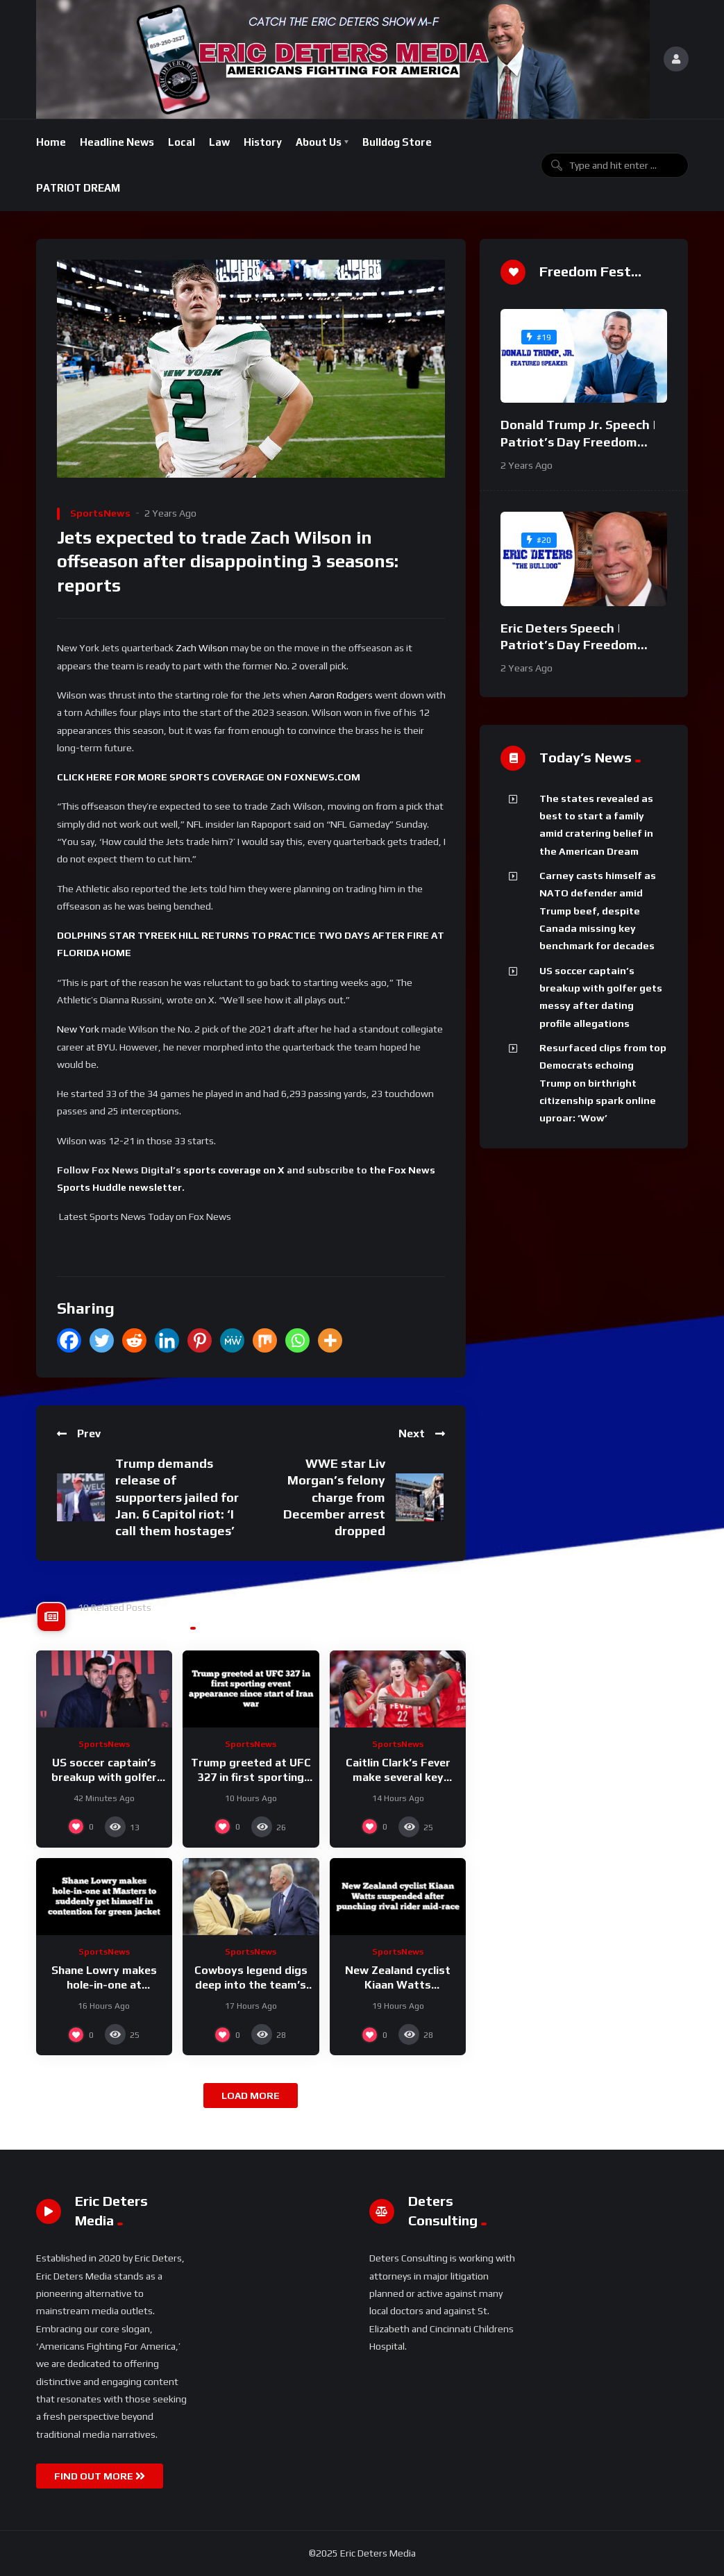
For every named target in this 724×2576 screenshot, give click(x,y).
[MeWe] (232, 1340)
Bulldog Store (397, 142)
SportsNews (100, 513)
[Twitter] (102, 1340)
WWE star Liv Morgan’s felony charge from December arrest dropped (334, 1497)
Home (51, 142)
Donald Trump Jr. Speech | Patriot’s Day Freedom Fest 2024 (578, 441)
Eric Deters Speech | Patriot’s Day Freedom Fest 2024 (568, 645)
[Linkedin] (167, 1340)
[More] (330, 1340)
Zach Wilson (201, 647)
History (263, 142)
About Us (319, 142)
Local (181, 142)
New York (78, 1029)
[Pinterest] (199, 1340)
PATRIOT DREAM (78, 188)
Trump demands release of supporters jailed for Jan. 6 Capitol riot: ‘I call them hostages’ (177, 1497)
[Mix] (265, 1340)
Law (219, 142)
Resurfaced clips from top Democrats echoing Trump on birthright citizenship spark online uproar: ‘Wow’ (602, 1082)
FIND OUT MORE (99, 2476)
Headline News (117, 142)
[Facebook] (69, 1340)
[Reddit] (134, 1340)
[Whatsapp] (297, 1340)
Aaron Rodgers (341, 695)
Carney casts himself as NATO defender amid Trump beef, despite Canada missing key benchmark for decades (597, 910)
